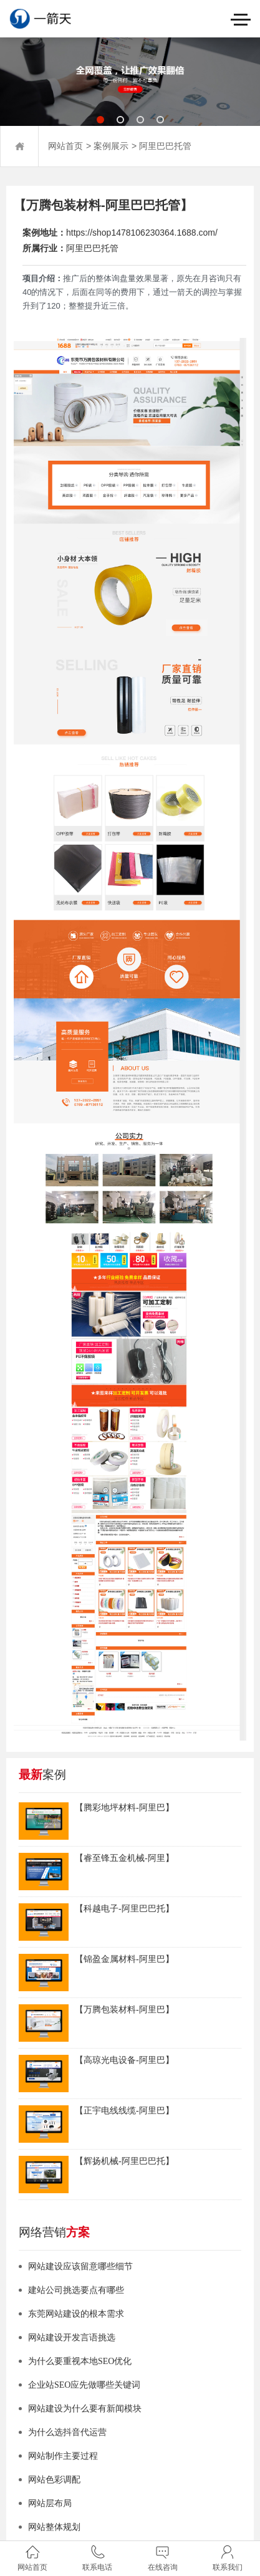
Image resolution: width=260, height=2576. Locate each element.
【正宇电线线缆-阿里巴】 (124, 2110)
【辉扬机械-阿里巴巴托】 (124, 2161)
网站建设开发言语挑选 (71, 2337)
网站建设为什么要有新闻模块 (85, 2408)
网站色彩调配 (54, 2479)
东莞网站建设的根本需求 (76, 2314)
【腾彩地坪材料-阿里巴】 (124, 1807)
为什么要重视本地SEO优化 (80, 2361)
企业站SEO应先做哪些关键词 (84, 2385)
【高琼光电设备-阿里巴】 (124, 2060)
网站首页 (65, 146)
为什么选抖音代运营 (67, 2432)
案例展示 (111, 146)
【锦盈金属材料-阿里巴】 (124, 1959)
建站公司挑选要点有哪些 (76, 2290)
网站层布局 (50, 2503)
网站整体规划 (54, 2527)
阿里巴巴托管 (165, 146)
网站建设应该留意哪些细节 (80, 2266)
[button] (100, 119)
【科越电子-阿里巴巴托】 (124, 1908)
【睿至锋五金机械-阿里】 (124, 1858)
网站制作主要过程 (63, 2456)
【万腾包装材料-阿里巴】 (124, 2009)
